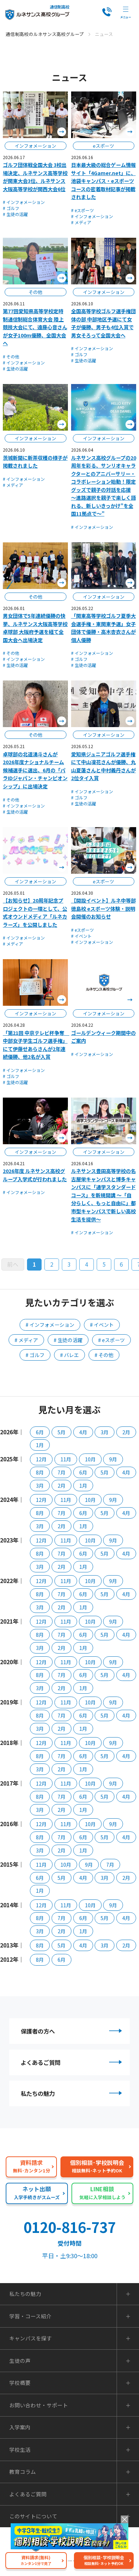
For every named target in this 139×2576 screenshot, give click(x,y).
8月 (40, 1472)
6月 (40, 1432)
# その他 (11, 356)
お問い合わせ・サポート (38, 2406)
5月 (61, 1432)
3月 (104, 1432)
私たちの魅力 (72, 2094)
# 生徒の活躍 (15, 214)
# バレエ (69, 1354)
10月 (90, 1459)
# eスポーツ (82, 210)
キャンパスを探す (30, 2340)
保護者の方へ (72, 2031)
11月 (65, 1459)
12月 (41, 1459)
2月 (126, 1432)
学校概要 (20, 2384)
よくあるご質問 (72, 2063)
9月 (113, 1459)
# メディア (81, 222)
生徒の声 (20, 2362)
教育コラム (22, 2473)
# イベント (81, 936)
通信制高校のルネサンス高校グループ (45, 34)
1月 (40, 1445)
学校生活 (20, 2451)
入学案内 (20, 2429)
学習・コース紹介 (30, 2317)
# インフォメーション (24, 202)
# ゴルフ (11, 208)
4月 (83, 1432)
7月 (61, 1472)
